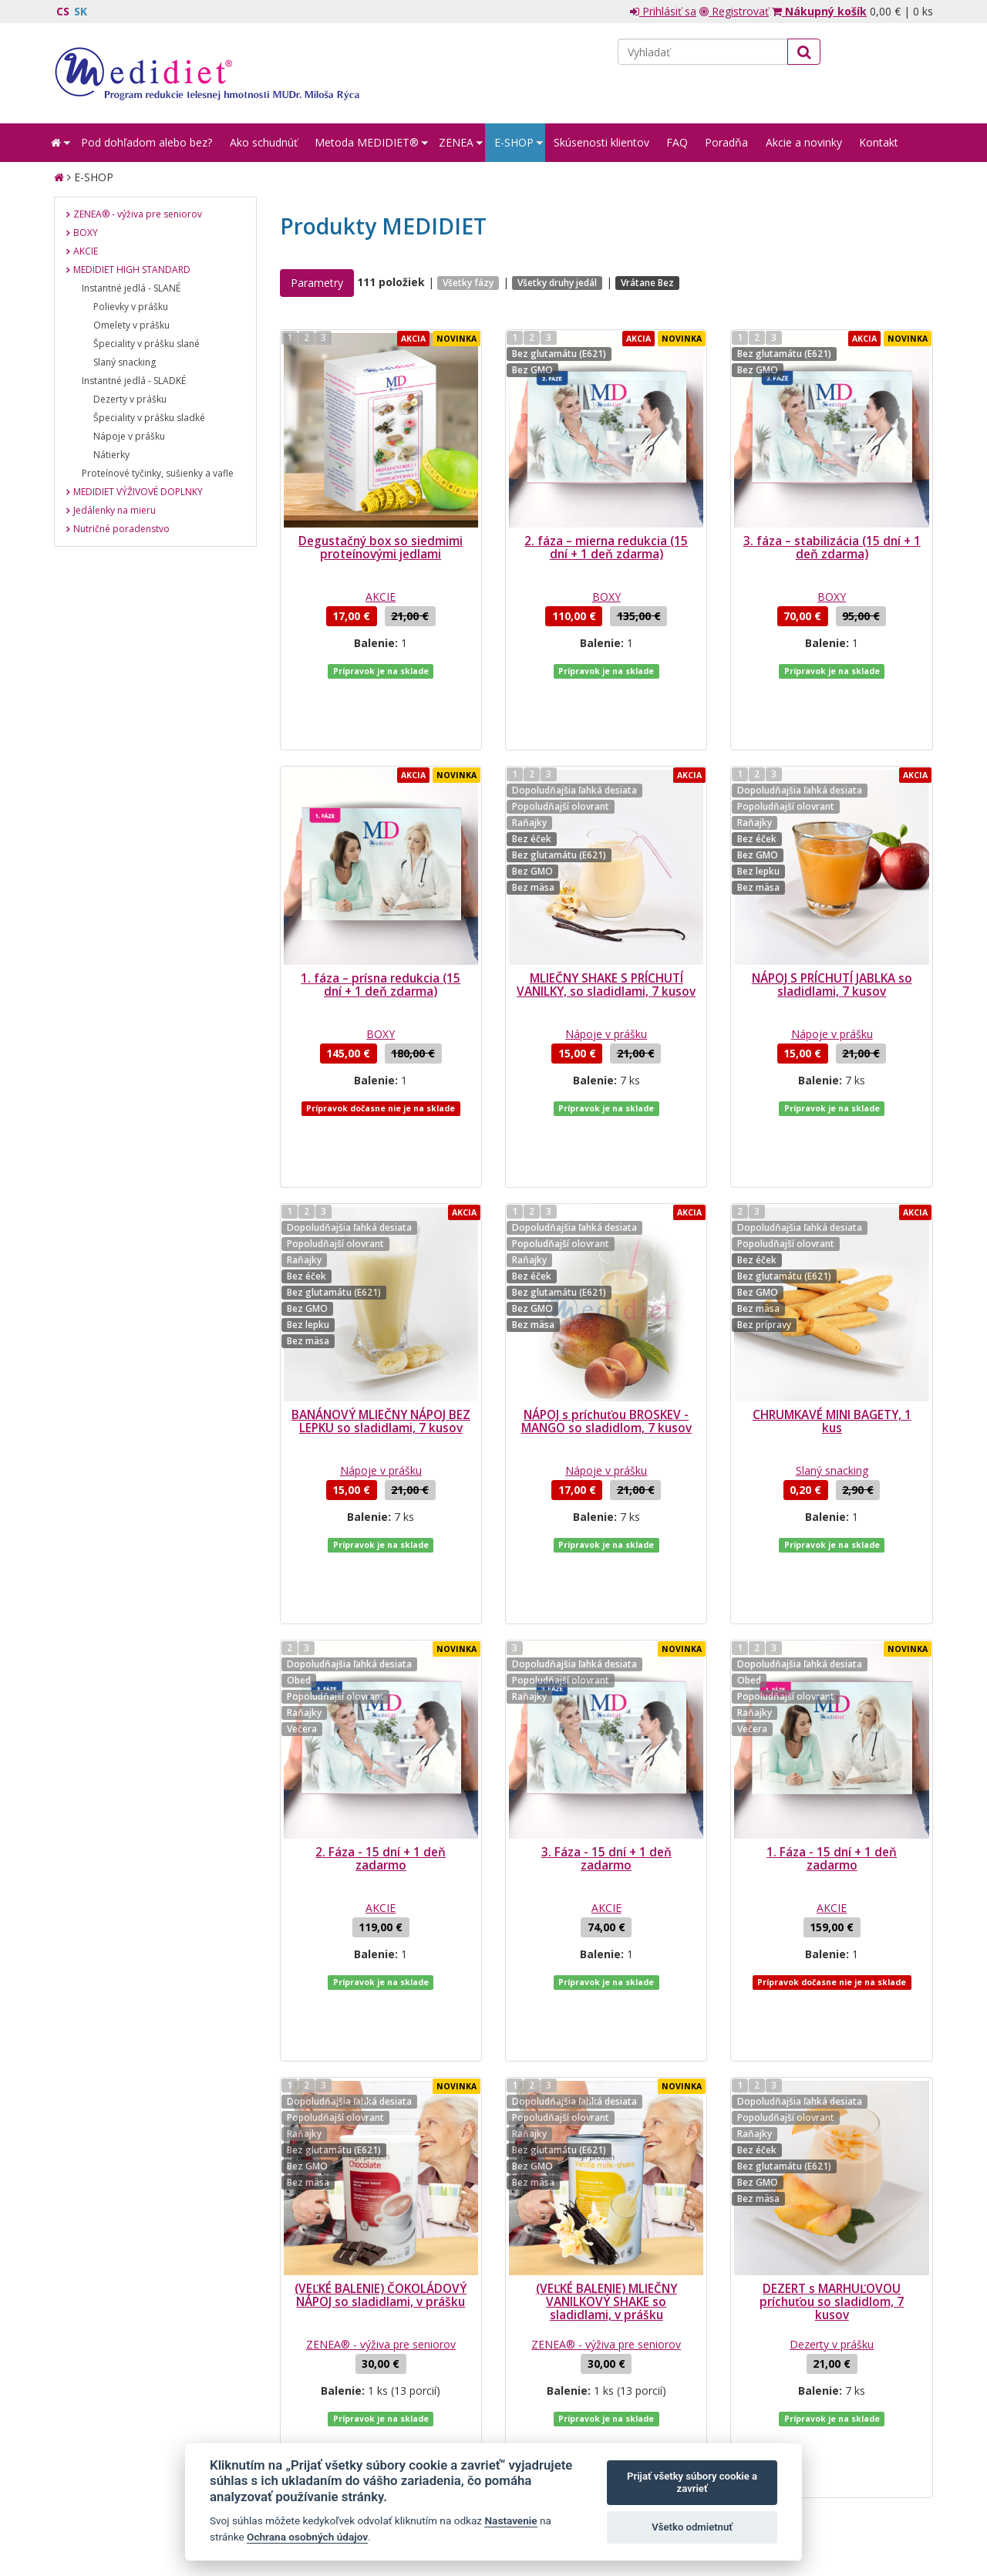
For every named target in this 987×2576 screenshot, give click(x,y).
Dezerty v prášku (832, 2097)
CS (62, 11)
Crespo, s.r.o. (902, 2493)
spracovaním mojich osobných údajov (758, 2369)
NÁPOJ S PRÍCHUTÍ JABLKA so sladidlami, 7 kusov (832, 923)
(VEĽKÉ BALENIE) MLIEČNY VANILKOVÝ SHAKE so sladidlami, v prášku (606, 2055)
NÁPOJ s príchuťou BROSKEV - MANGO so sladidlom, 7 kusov (606, 1298)
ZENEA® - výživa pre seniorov (381, 2097)
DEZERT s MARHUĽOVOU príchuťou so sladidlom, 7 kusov (832, 2055)
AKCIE (380, 596)
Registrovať (734, 11)
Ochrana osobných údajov (307, 2536)
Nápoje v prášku (606, 972)
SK (80, 11)
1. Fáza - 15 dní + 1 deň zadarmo (831, 1673)
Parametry (317, 282)
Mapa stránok (87, 2493)
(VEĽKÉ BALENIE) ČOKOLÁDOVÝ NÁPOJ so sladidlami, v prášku (381, 2048)
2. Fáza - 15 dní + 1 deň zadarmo (380, 1673)
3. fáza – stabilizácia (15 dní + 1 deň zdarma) (832, 547)
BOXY (606, 596)
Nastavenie (510, 2520)
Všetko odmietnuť (692, 2527)
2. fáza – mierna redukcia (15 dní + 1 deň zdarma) (606, 547)
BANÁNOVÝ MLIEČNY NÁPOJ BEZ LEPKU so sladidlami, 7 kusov (380, 1298)
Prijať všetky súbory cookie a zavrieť (692, 2482)
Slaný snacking (832, 1347)
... (418, 2233)
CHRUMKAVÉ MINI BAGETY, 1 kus (832, 1298)
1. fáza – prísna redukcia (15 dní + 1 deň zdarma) (380, 923)
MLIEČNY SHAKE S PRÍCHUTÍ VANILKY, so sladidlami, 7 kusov (606, 923)
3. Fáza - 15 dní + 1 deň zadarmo (606, 1673)
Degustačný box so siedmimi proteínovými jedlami (380, 547)
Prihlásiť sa (663, 11)
